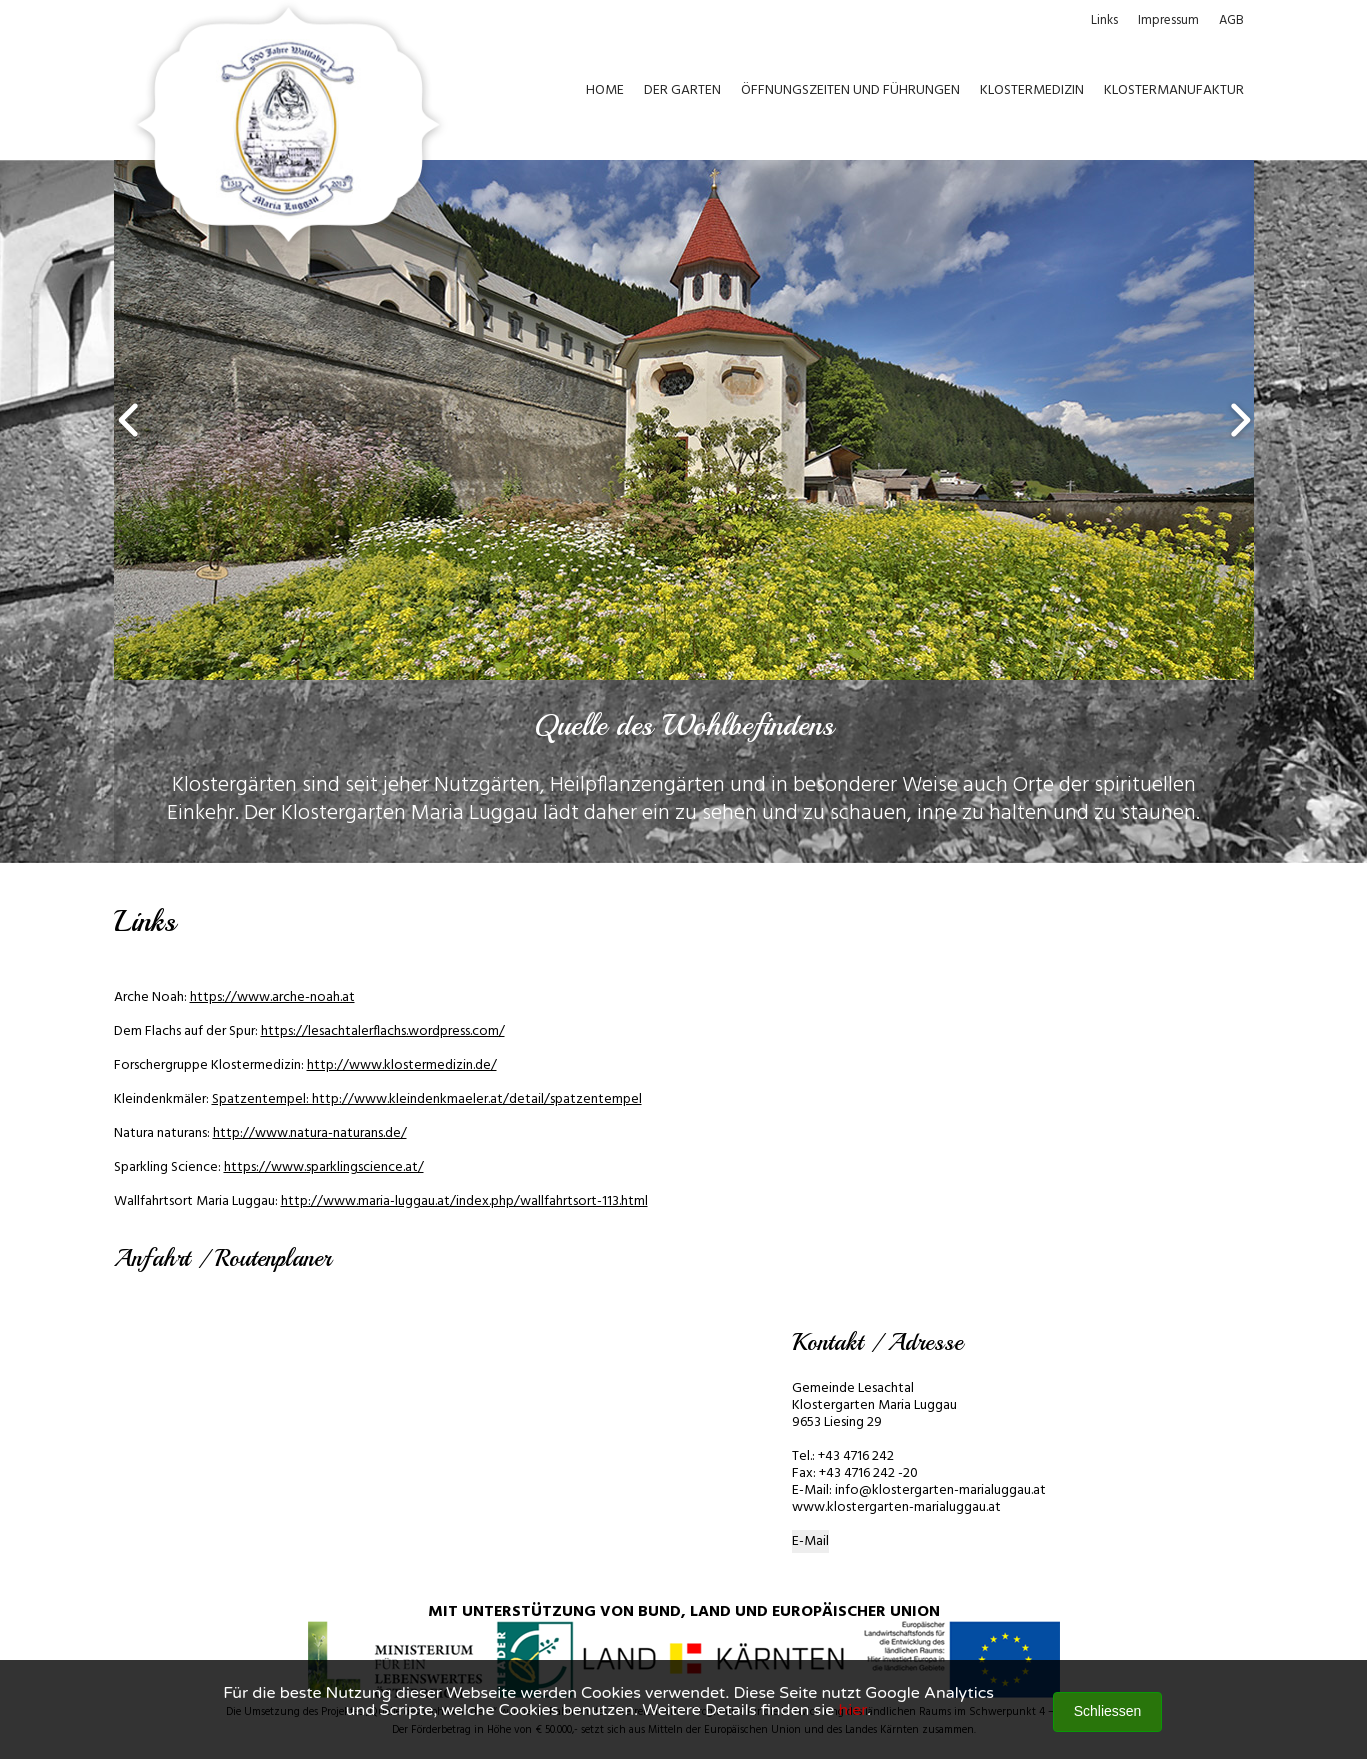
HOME (605, 90)
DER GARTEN (682, 90)
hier (853, 1710)
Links (1104, 20)
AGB (1231, 20)
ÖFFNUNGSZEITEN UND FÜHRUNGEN (850, 90)
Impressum (1168, 20)
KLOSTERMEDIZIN (1032, 90)
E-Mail (810, 1541)
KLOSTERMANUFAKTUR (1174, 90)
